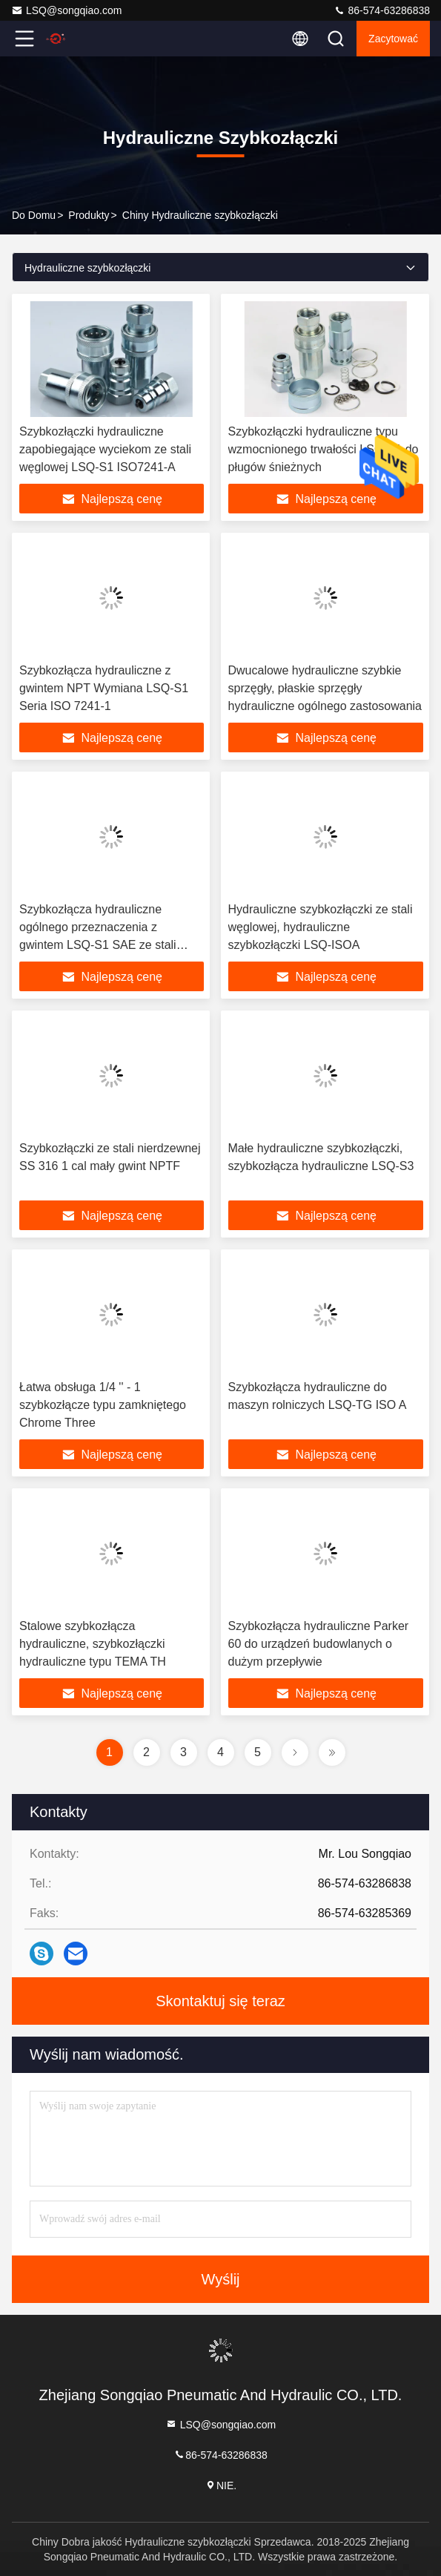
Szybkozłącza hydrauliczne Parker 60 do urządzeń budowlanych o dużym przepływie (318, 1644)
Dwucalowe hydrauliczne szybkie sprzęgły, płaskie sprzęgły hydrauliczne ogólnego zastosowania (325, 688)
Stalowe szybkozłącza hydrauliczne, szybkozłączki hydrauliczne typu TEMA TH (92, 1644)
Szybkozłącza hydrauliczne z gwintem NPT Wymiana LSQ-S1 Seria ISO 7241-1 (103, 688)
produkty (88, 215)
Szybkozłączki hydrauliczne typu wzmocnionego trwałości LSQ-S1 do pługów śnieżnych (323, 449)
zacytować (393, 39)
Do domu (34, 215)
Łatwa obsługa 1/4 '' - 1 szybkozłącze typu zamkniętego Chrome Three (102, 1405)
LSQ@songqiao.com (66, 10)
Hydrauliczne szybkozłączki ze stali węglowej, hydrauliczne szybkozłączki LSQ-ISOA (320, 927)
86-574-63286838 (382, 10)
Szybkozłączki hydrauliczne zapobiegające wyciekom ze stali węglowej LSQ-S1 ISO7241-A (105, 449)
